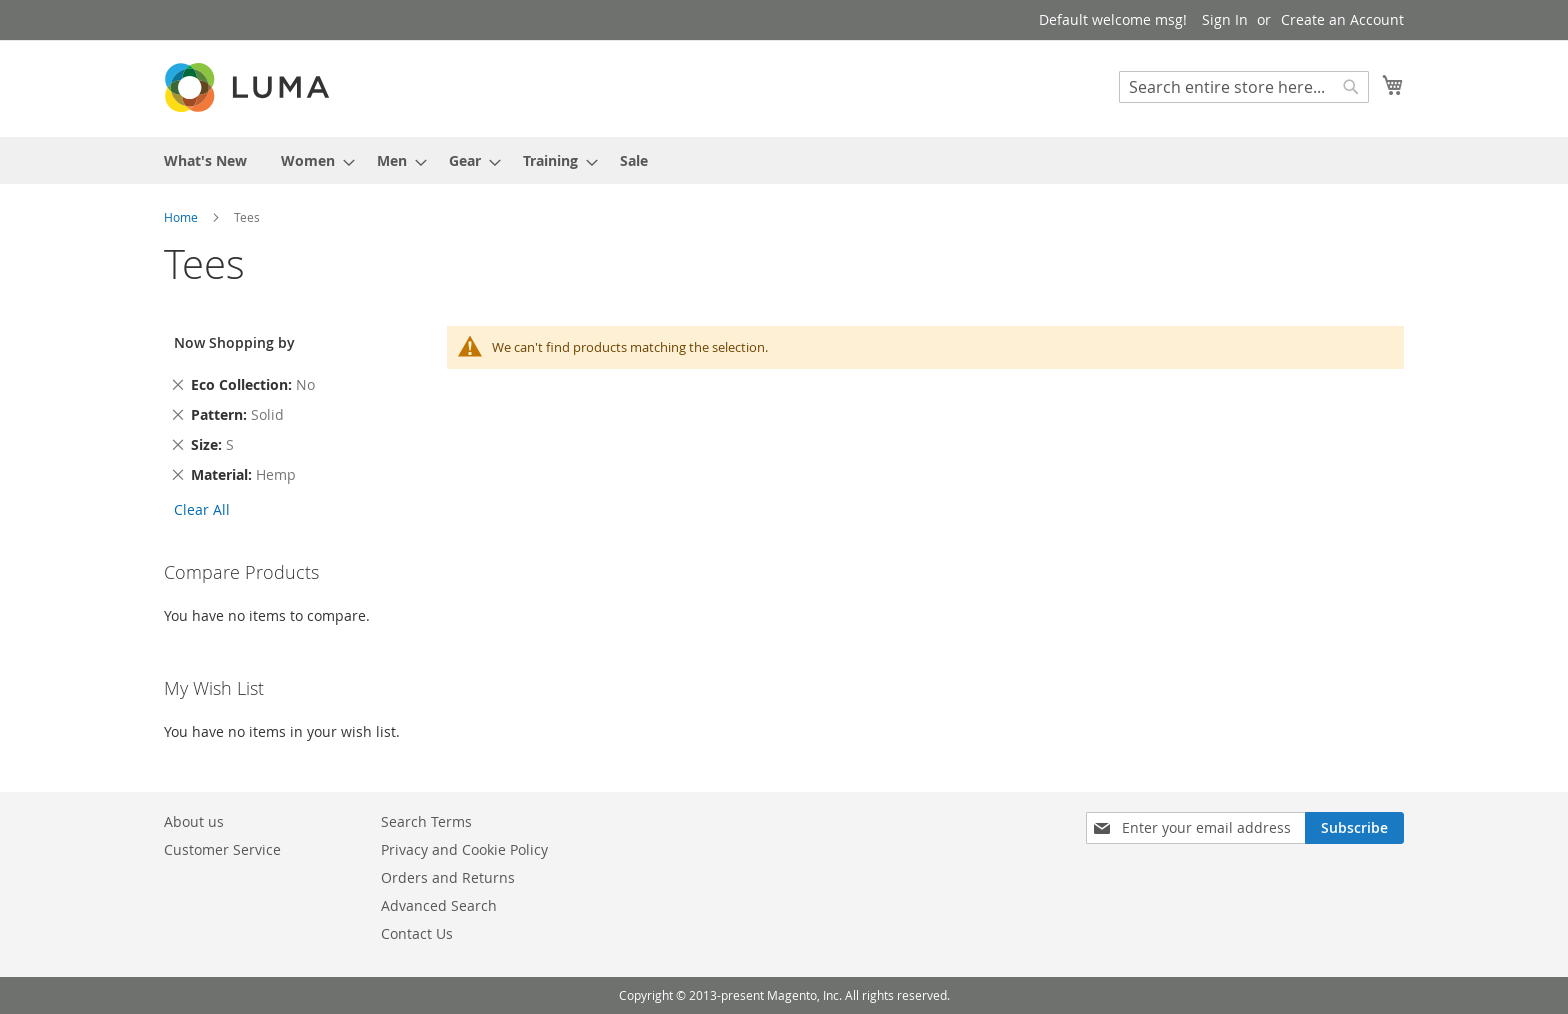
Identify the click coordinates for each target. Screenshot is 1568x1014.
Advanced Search (439, 905)
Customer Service (222, 849)
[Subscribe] (1354, 828)
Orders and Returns (448, 877)
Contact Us (417, 933)
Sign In (1225, 19)
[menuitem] (205, 160)
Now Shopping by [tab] (234, 342)
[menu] (784, 160)
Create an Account (1342, 19)
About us (194, 821)
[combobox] (1244, 87)
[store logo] (249, 87)
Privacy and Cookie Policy (464, 849)
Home (182, 217)
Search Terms (426, 821)
